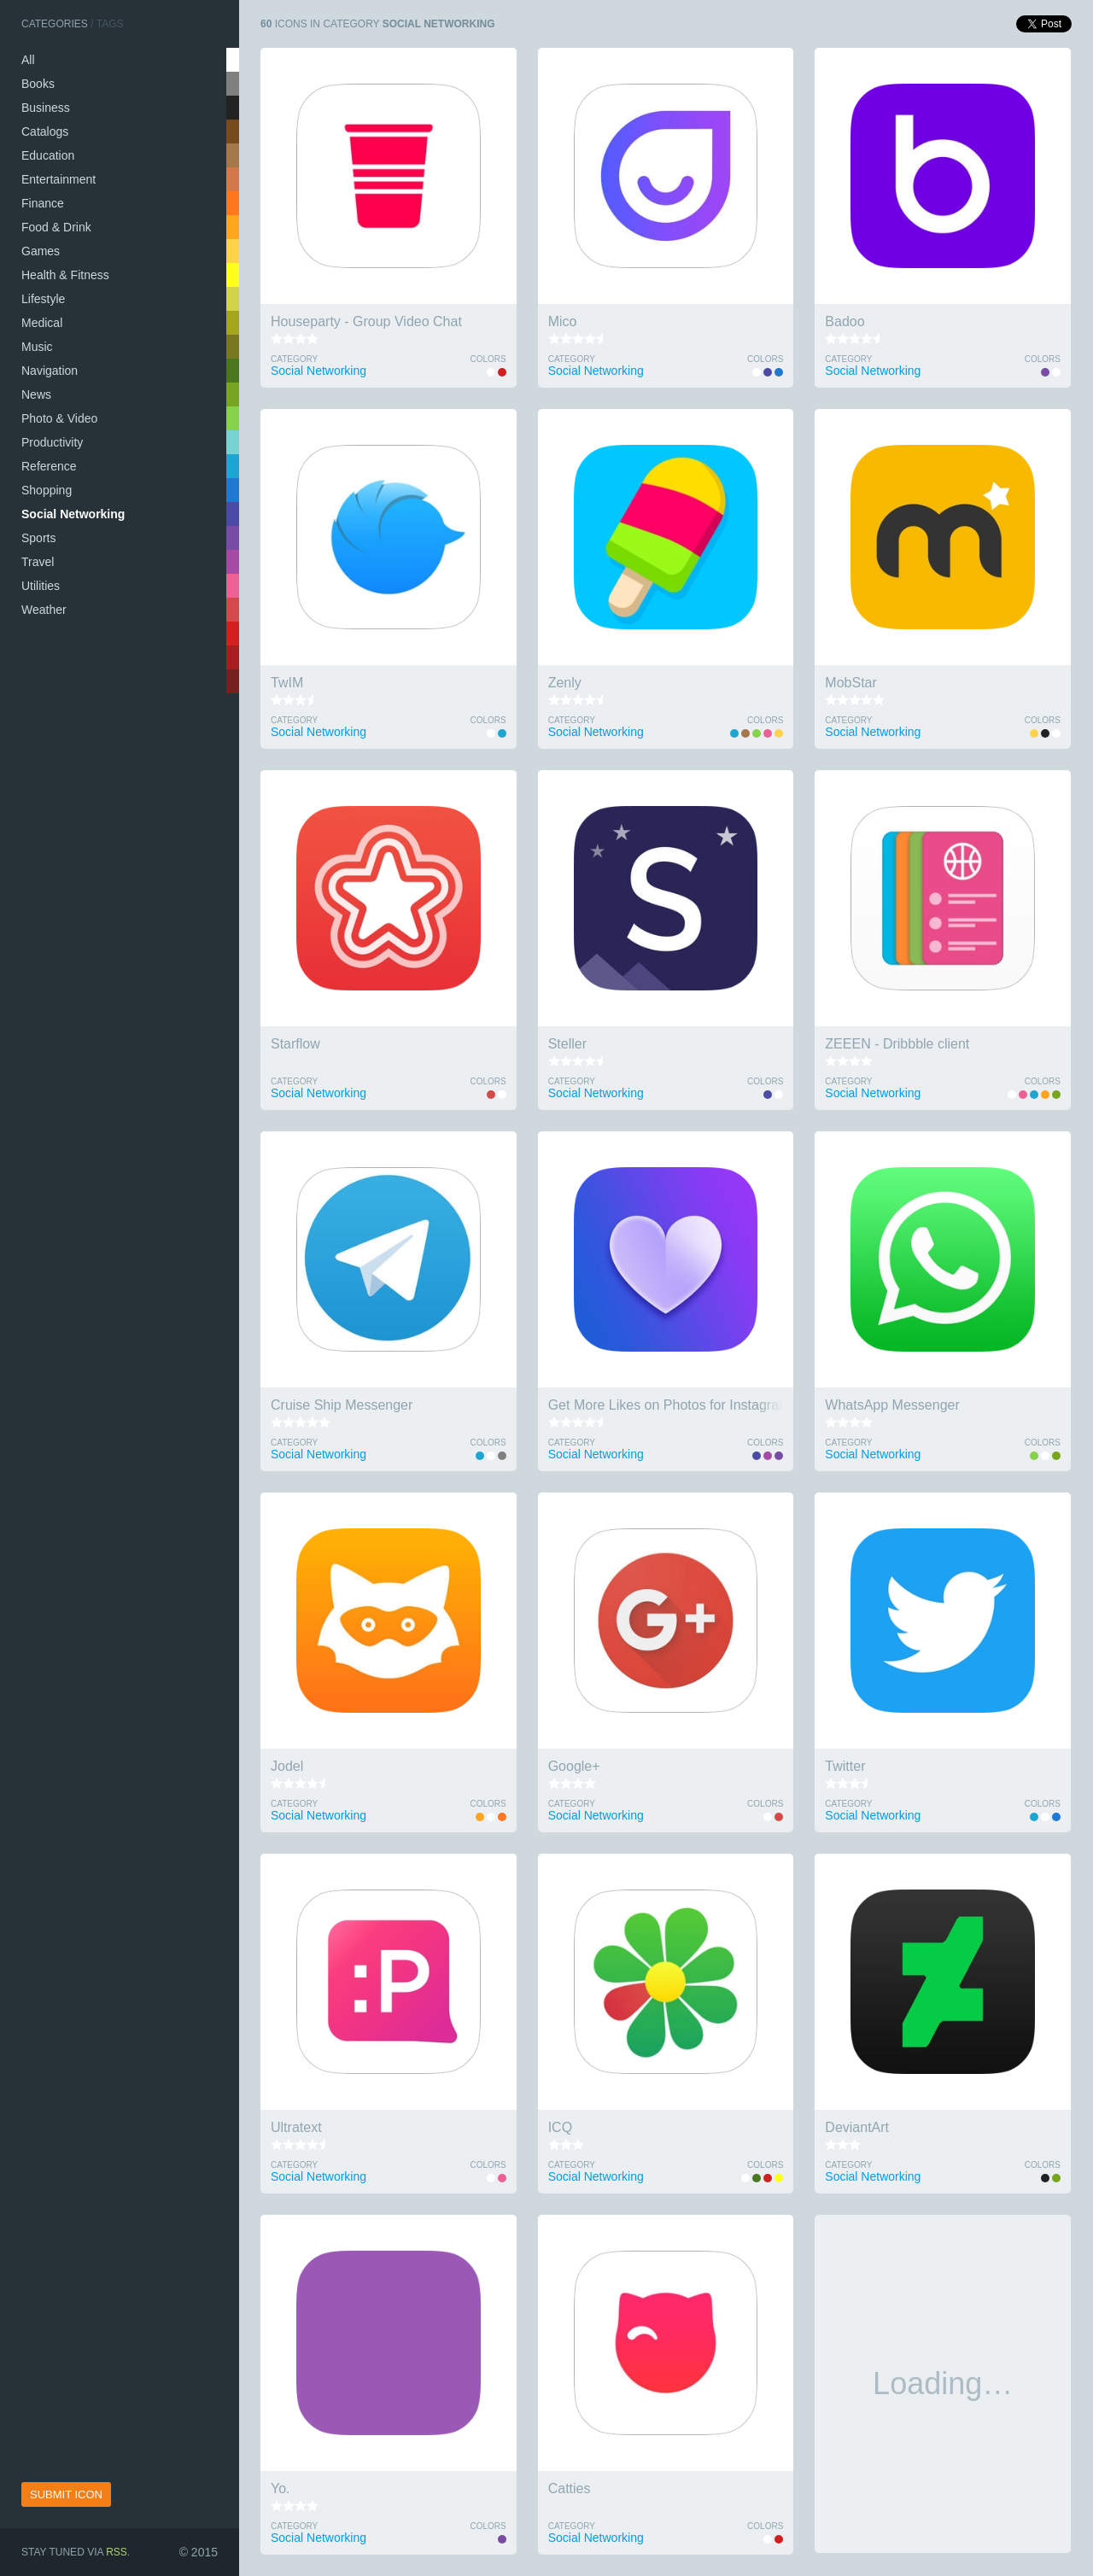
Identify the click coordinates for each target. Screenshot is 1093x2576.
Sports (38, 538)
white (232, 60)
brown (232, 131)
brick (232, 657)
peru (232, 179)
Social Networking (73, 514)
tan (232, 155)
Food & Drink (56, 227)
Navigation (49, 370)
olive (232, 394)
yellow (232, 275)
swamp (232, 347)
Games (40, 251)
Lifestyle (43, 299)
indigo (232, 514)
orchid (232, 562)
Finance (42, 203)
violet (232, 538)
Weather (44, 609)
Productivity (52, 442)
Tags (110, 24)
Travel (37, 562)
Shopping (46, 490)
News (36, 394)
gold (232, 251)
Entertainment (58, 179)
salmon (232, 203)
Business (45, 107)
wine (232, 681)
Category (294, 359)
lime (232, 418)
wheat (232, 299)
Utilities (40, 586)
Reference (49, 466)
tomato (232, 610)
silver (232, 84)
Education (47, 155)
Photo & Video (59, 418)
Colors (488, 359)
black (232, 108)
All (28, 60)
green (232, 371)
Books (38, 84)
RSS (116, 2552)
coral (232, 227)
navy (232, 490)
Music (37, 346)
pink (232, 586)
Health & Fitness (65, 275)
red (232, 633)
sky (232, 466)
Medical (41, 323)
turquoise (232, 442)
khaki (232, 323)
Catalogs (44, 131)
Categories (54, 24)
